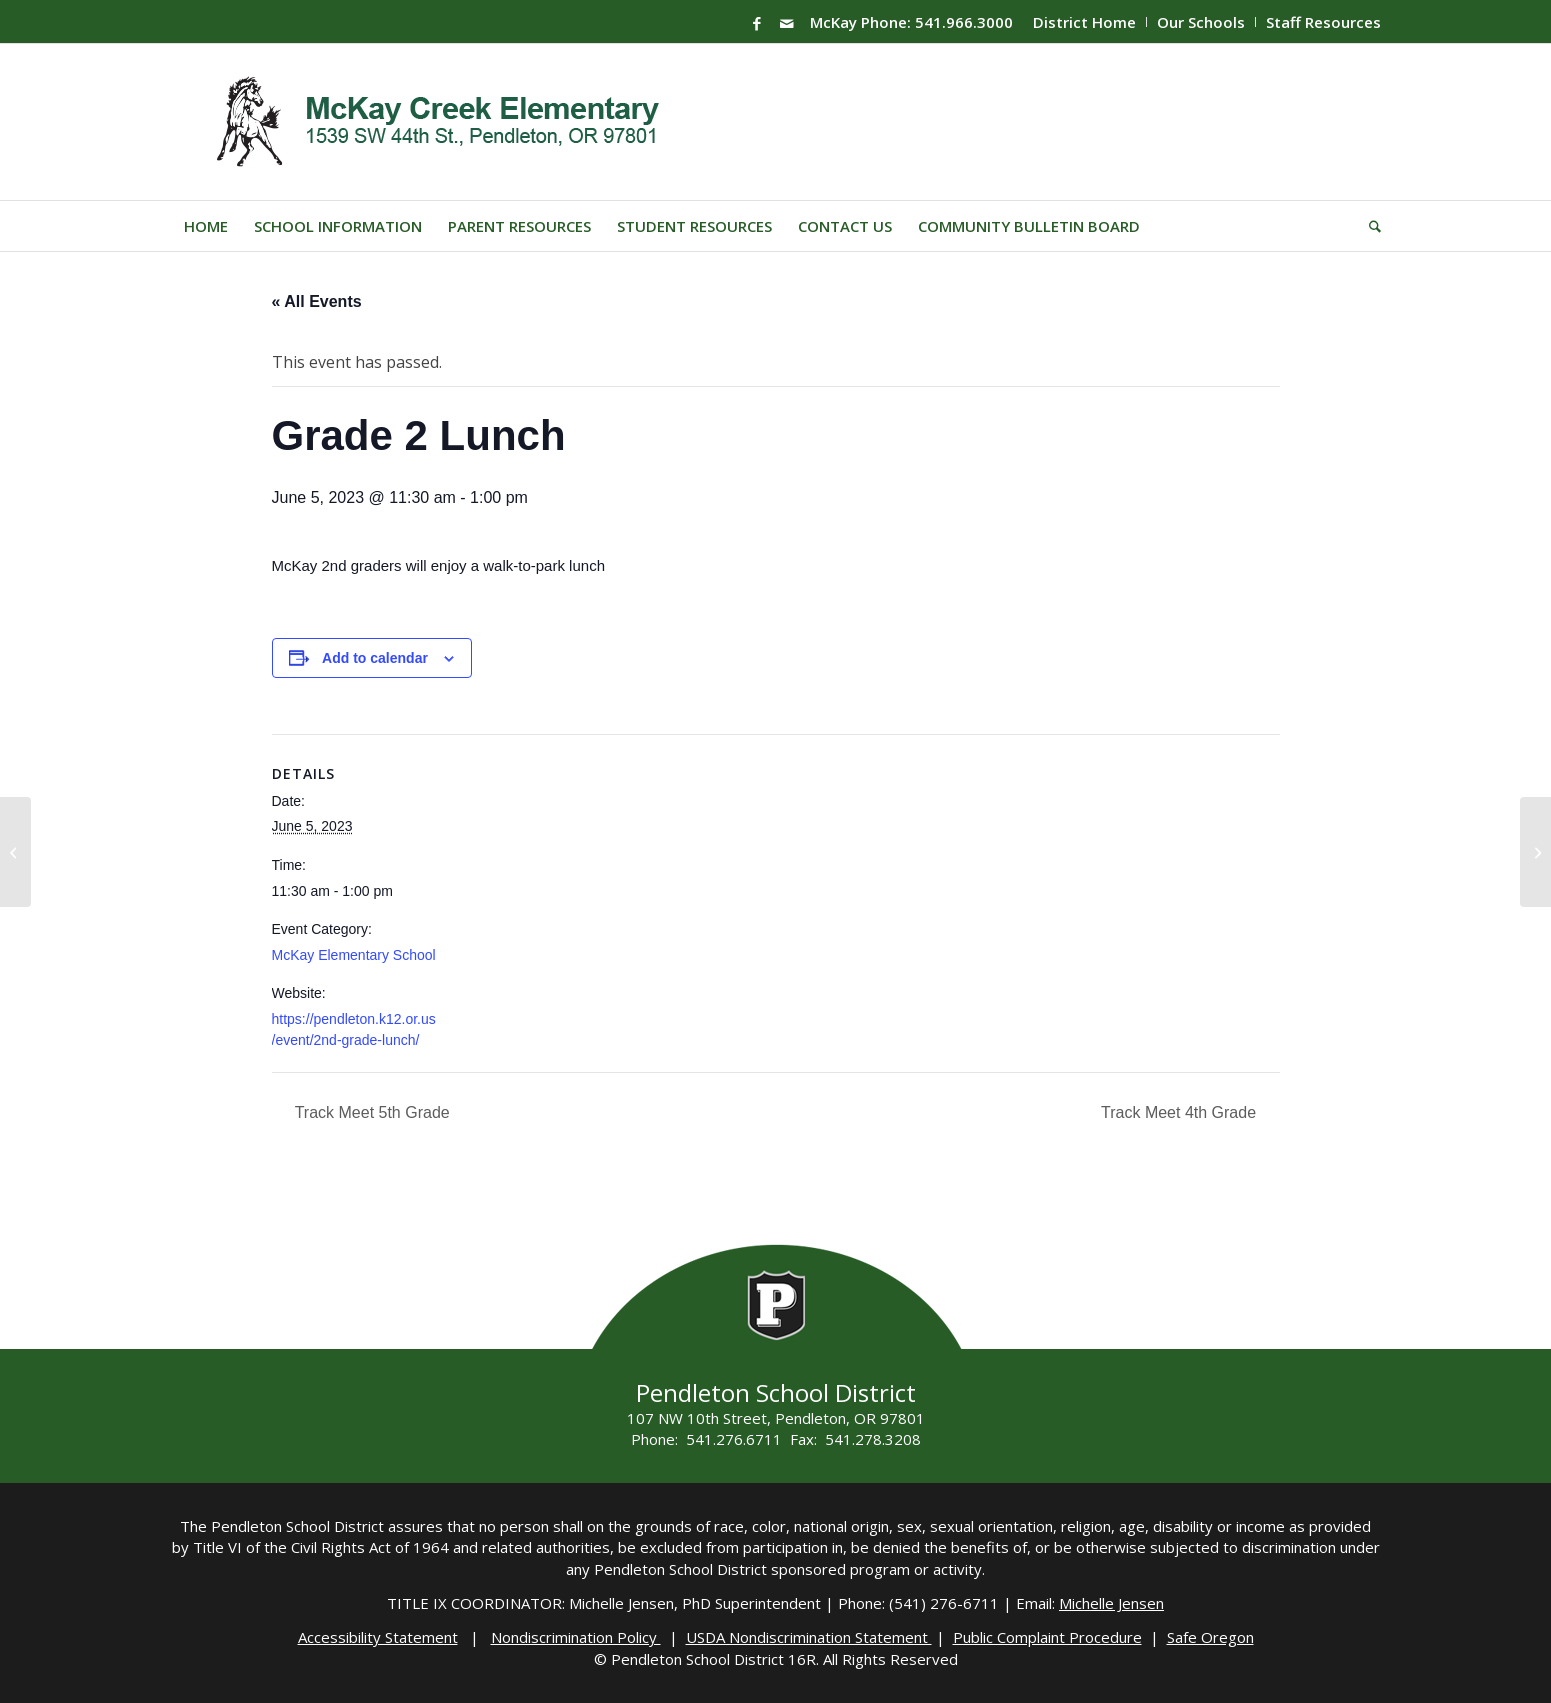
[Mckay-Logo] (433, 122)
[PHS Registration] (1535, 852)
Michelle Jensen (1111, 1603)
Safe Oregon (1210, 1637)
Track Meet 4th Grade (1180, 1112)
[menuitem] (1085, 22)
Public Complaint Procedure (1047, 1637)
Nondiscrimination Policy (576, 1637)
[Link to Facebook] (757, 23)
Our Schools (1201, 22)
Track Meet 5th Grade (370, 1112)
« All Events (317, 301)
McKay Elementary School (354, 955)
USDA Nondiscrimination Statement (809, 1637)
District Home (1084, 22)
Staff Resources (1323, 22)
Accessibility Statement (378, 1637)
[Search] (1368, 226)
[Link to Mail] (787, 23)
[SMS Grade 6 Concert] (15, 852)
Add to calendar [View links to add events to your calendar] (375, 658)
